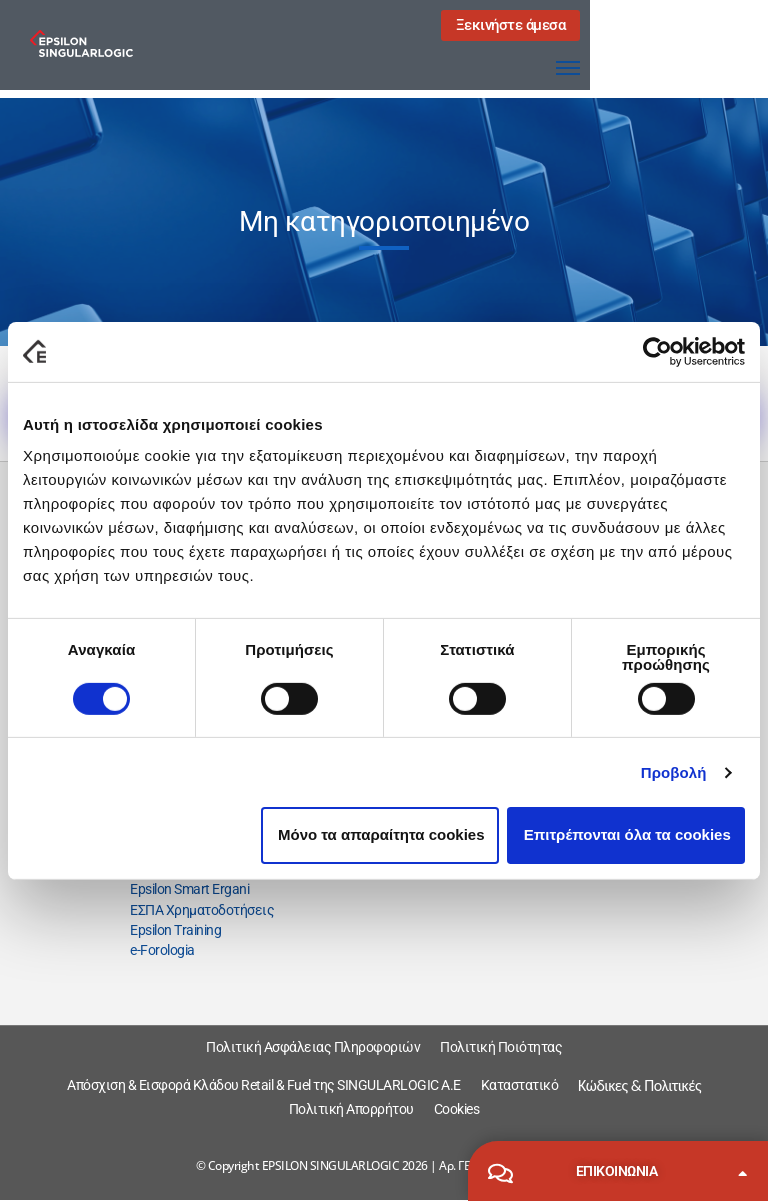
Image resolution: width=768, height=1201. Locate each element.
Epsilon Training (175, 930)
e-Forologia (162, 950)
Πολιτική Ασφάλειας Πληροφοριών (313, 1047)
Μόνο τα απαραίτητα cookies (381, 834)
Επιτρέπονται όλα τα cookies (627, 834)
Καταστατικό (520, 1085)
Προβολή (674, 772)
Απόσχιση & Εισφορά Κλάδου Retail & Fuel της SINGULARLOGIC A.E (264, 1085)
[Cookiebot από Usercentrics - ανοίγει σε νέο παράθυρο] (657, 351)
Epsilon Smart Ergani (189, 889)
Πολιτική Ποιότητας (501, 1047)
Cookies (457, 1109)
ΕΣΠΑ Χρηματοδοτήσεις (202, 910)
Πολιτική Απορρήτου (351, 1109)
